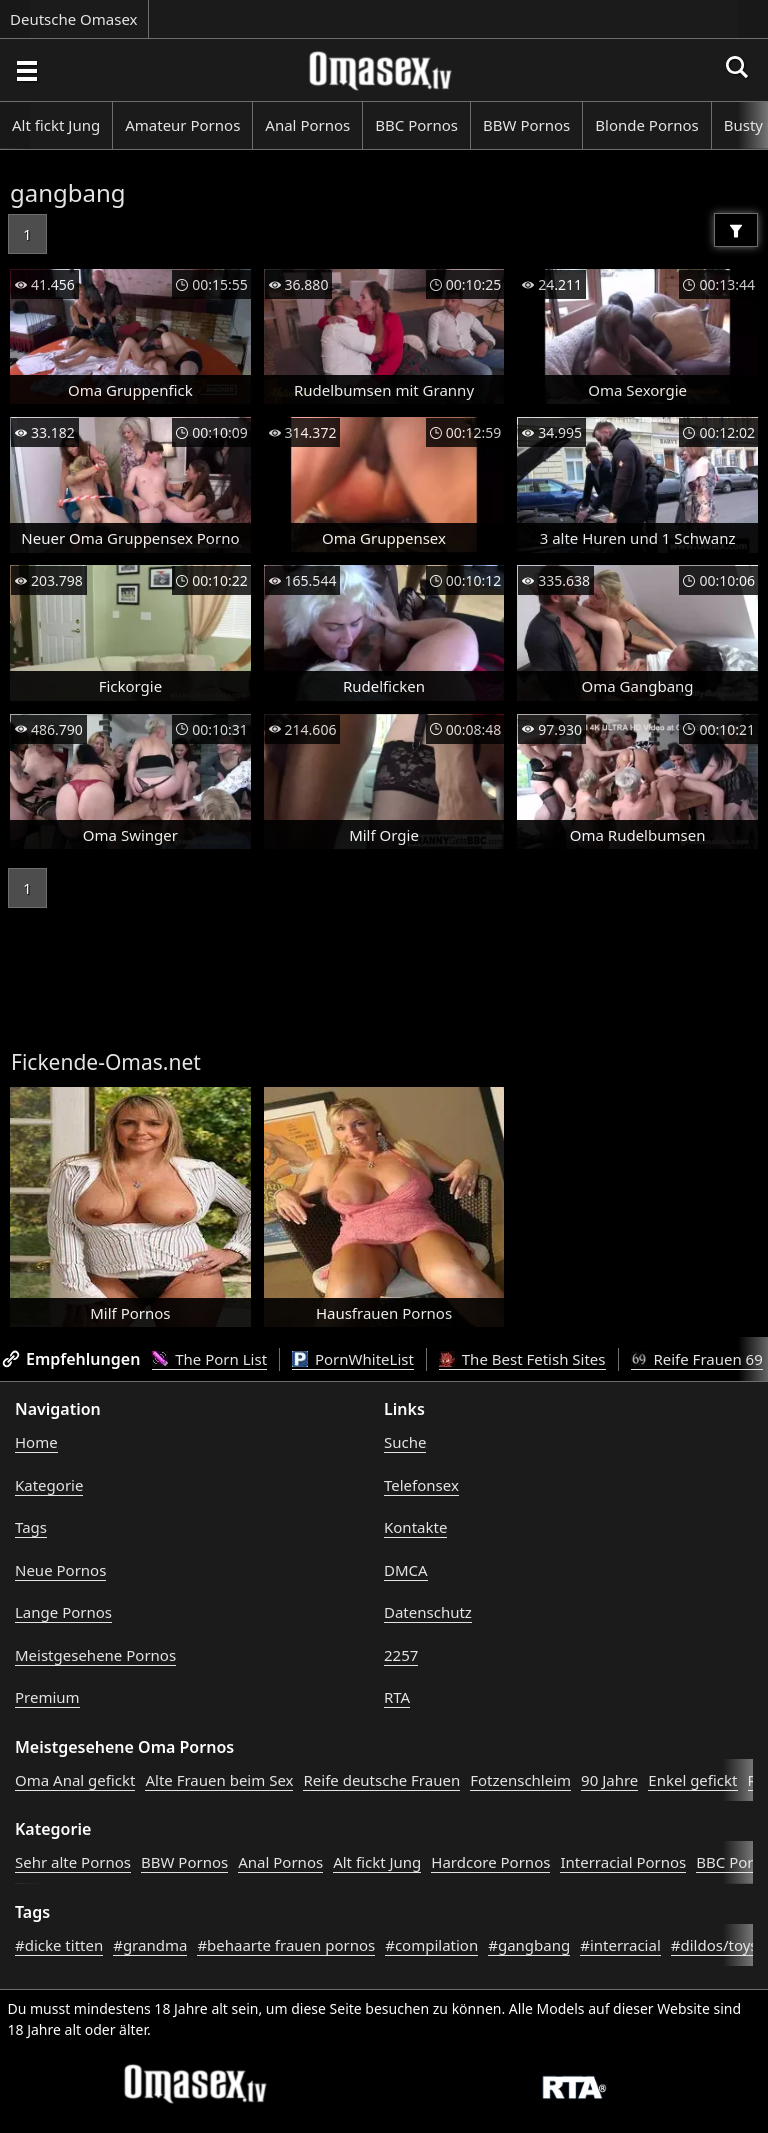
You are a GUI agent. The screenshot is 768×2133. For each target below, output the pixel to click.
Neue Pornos (60, 1570)
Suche (405, 1442)
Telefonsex (421, 1485)
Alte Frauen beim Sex (219, 1780)
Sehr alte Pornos (73, 1862)
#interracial (620, 1945)
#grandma (150, 1945)
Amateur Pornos (182, 125)
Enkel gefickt (692, 1780)
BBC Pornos (416, 125)
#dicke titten (59, 1945)
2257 (401, 1655)
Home (36, 1442)
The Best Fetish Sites (522, 1359)
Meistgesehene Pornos (95, 1655)
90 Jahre (609, 1780)
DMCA (406, 1570)
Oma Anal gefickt (75, 1780)
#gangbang (529, 1945)
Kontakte (415, 1527)
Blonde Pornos (646, 125)
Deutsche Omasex (74, 19)
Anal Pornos (307, 125)
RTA (397, 1697)
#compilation (431, 1945)
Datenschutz (428, 1612)
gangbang (68, 192)
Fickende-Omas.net (106, 1062)
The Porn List (209, 1359)
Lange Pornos (63, 1612)
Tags (31, 1527)
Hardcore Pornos (490, 1862)
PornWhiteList (353, 1359)
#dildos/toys (714, 1945)
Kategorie (49, 1485)
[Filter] (736, 230)
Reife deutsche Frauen (381, 1780)
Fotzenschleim (520, 1780)
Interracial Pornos (623, 1862)
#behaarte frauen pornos (286, 1945)
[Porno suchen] (26, 70)
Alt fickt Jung (56, 125)
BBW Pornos (526, 125)
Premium (47, 1697)
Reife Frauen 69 (697, 1359)
